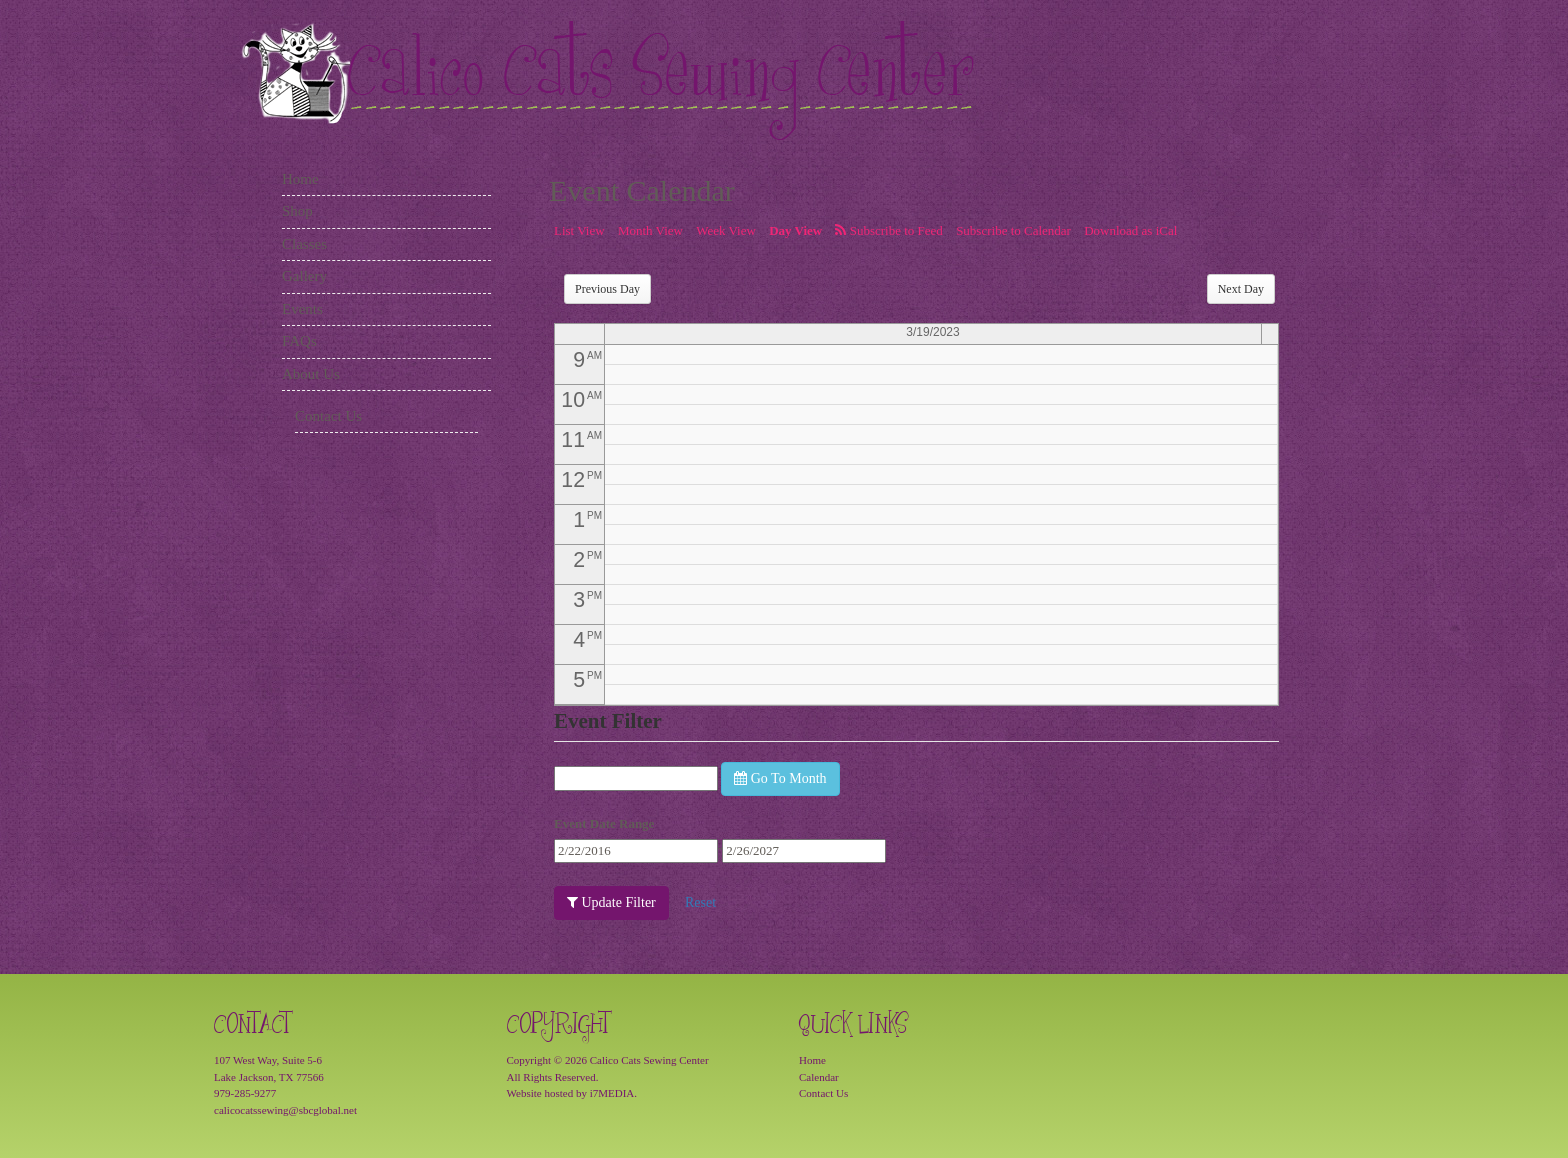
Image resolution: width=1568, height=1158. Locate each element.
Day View (795, 230)
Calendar (819, 1077)
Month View (650, 230)
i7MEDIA (612, 1093)
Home (300, 179)
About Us (311, 374)
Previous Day (607, 289)
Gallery (304, 276)
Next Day (1241, 289)
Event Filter (608, 721)
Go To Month (780, 778)
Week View (726, 230)
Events (302, 309)
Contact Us (328, 416)
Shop (297, 211)
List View (579, 230)
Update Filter (611, 902)
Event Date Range (604, 823)
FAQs (299, 341)
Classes (304, 244)
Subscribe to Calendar (1013, 230)
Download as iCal (1130, 230)
